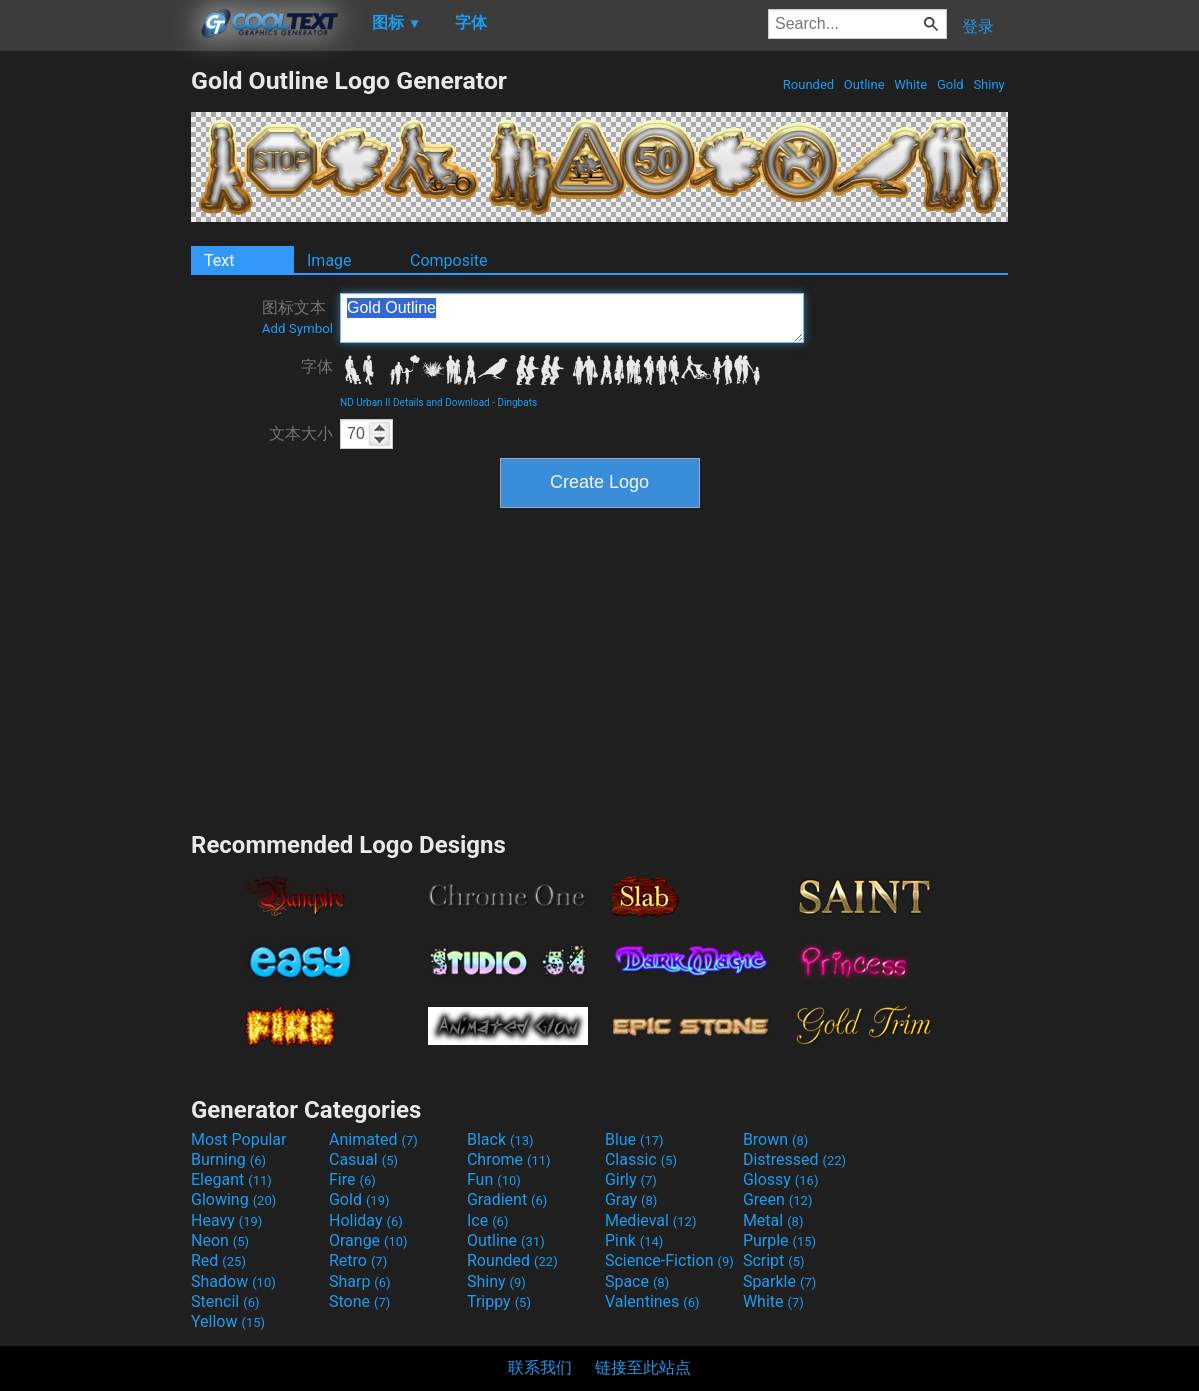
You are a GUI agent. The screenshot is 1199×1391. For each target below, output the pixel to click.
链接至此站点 (643, 1367)
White (910, 84)
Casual (363, 1159)
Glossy (781, 1179)
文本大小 (301, 433)
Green (778, 1199)
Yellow (228, 1321)
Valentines (652, 1301)
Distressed (794, 1159)
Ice (487, 1220)
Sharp (360, 1281)
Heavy (226, 1220)
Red (218, 1260)
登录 (978, 26)
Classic (641, 1159)
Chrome (509, 1159)
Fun (494, 1179)
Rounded (809, 84)
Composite (449, 260)
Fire (352, 1179)
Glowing (233, 1199)
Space (637, 1281)
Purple (779, 1240)
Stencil (225, 1301)
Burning (228, 1159)
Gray (631, 1199)
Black (500, 1139)
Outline (864, 84)
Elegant (231, 1179)
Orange (368, 1240)
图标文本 (297, 317)
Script (774, 1260)
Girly (631, 1179)
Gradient (507, 1199)
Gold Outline (572, 318)
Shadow (233, 1281)
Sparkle (779, 1281)
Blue (634, 1139)
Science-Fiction (669, 1260)
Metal (773, 1220)
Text (219, 260)
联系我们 (540, 1367)
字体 (317, 366)
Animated (373, 1139)
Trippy (499, 1301)
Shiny (989, 84)
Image (329, 260)
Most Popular (239, 1139)
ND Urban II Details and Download (415, 402)
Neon (220, 1240)
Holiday (366, 1220)
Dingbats (517, 402)
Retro (358, 1260)
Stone (359, 1301)
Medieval (651, 1220)
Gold (950, 84)
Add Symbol (297, 328)
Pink (634, 1240)
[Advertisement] (95, 366)
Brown (775, 1139)
